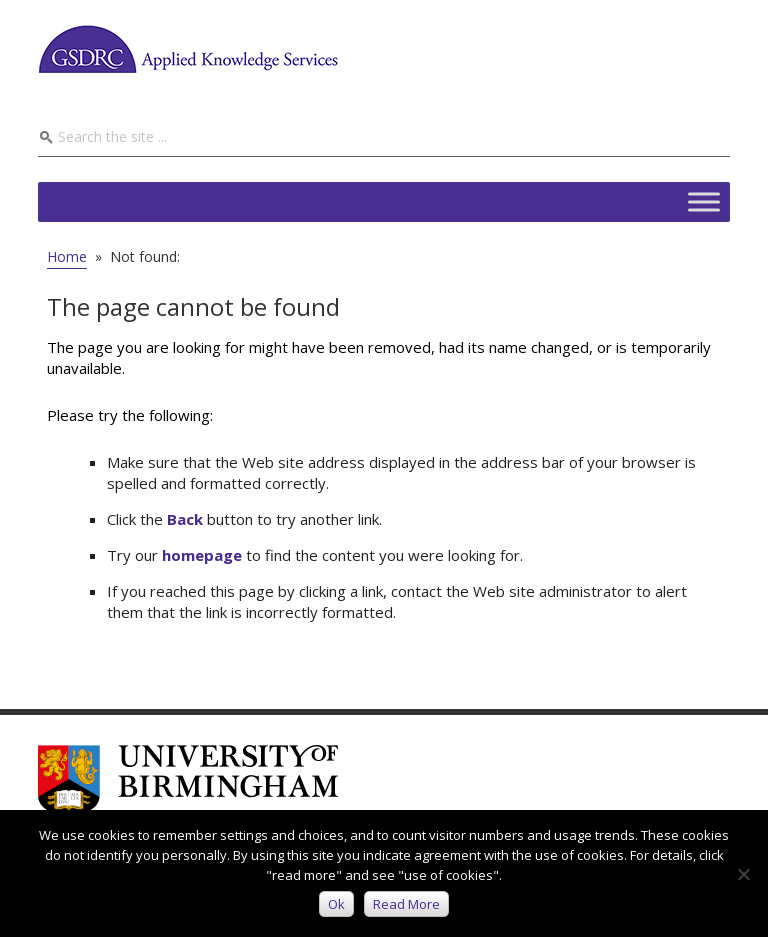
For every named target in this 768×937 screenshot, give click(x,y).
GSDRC (188, 49)
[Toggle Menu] (704, 201)
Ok (336, 904)
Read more (406, 904)
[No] (743, 874)
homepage (202, 555)
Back (185, 519)
